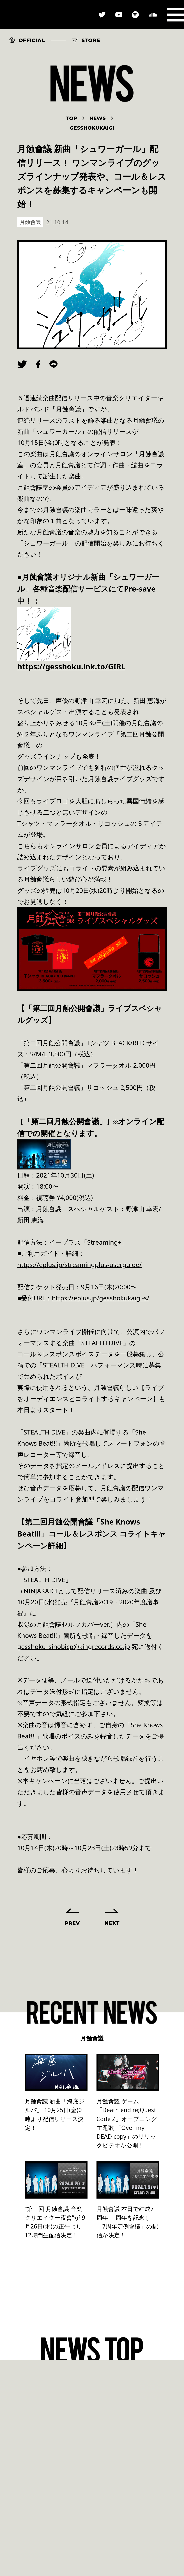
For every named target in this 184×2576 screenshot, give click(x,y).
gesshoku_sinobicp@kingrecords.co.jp (73, 1646)
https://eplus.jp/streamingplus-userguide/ (79, 1264)
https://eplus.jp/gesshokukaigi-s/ (100, 1298)
